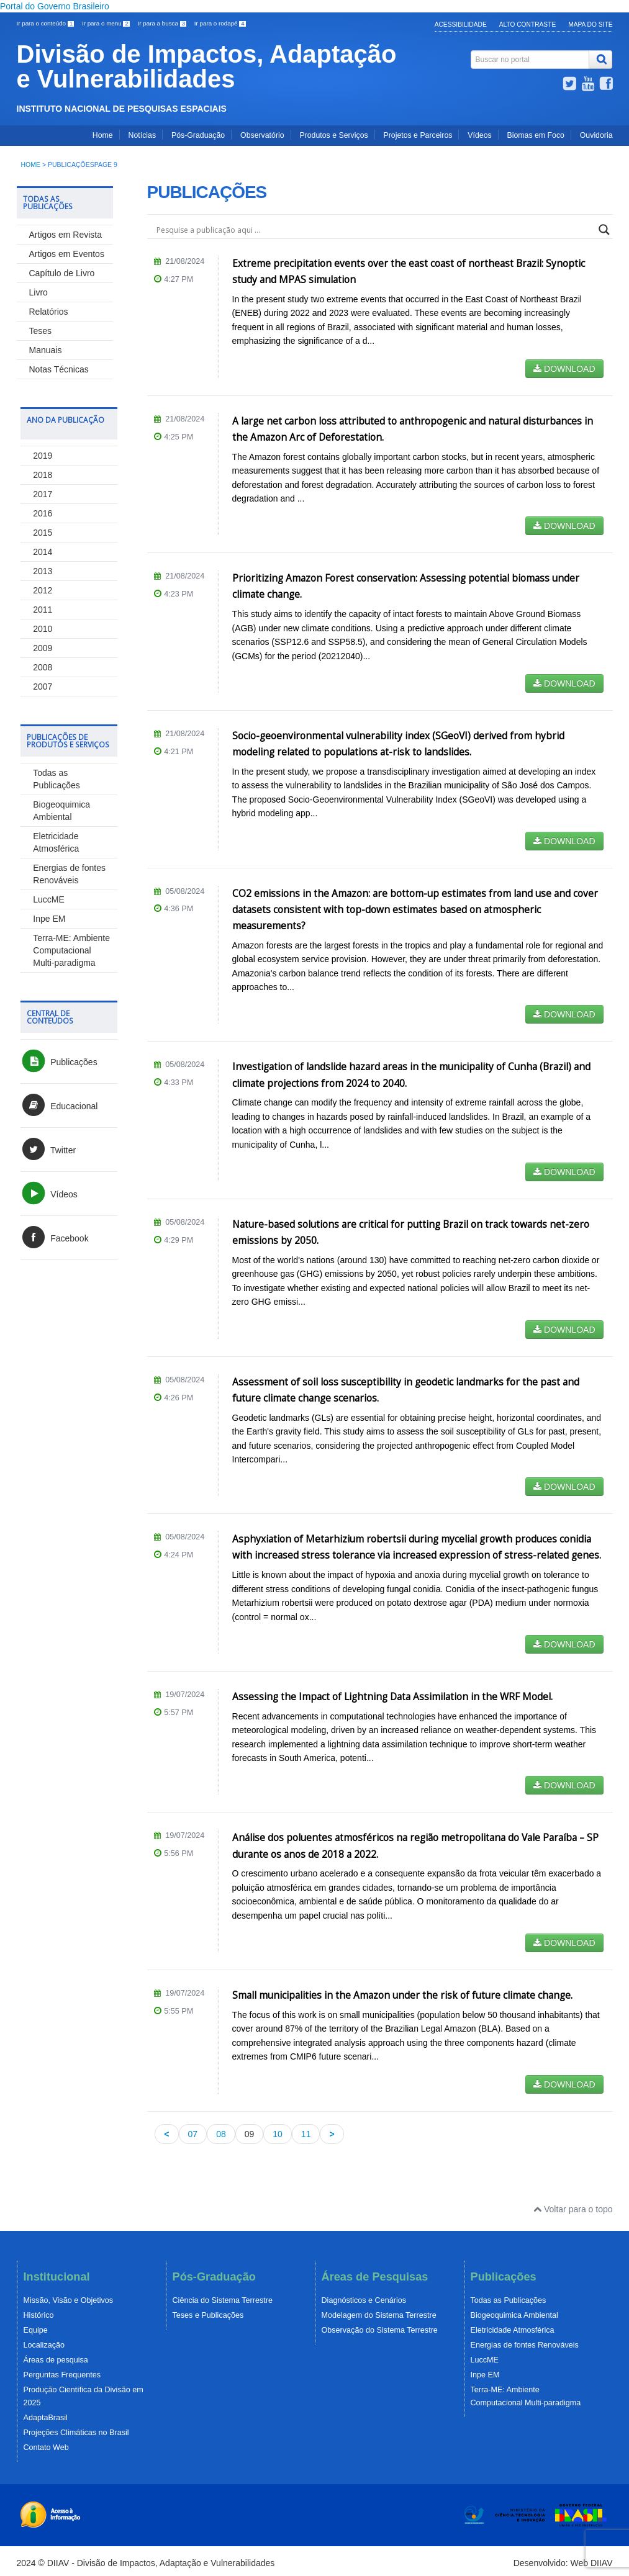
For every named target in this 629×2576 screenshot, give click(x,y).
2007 (42, 686)
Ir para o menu (107, 23)
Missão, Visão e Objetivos (69, 2300)
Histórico (39, 2315)
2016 (42, 513)
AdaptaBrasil (46, 2417)
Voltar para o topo (572, 2209)
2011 (42, 610)
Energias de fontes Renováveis (525, 2345)
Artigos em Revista (65, 235)
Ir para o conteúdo (46, 23)
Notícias (142, 135)
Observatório (262, 135)
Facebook (54, 1238)
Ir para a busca (163, 23)
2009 (42, 648)
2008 (42, 667)
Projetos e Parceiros (418, 135)
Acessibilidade (461, 24)
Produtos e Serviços (333, 135)
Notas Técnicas (59, 369)
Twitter (48, 1150)
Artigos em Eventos (66, 254)
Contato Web (46, 2447)
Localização (44, 2345)
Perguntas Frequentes (62, 2375)
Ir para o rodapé (220, 23)
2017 (42, 494)
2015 (42, 533)
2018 (42, 475)
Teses (40, 331)
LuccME (49, 899)
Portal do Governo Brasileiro (54, 6)
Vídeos (479, 135)
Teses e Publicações (208, 2315)
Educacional (58, 1106)
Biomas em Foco (535, 135)
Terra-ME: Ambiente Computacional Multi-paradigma (71, 950)
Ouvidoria (596, 135)
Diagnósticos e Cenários (364, 2300)
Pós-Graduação (198, 135)
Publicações (58, 1062)
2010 (42, 629)
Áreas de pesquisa (56, 2360)
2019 (42, 456)
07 (193, 2134)
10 (278, 2134)
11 (306, 2134)
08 (221, 2134)
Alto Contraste (527, 24)
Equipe (36, 2330)
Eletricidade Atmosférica (512, 2330)
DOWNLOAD (564, 369)
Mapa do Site (590, 24)
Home (103, 135)
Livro (38, 292)
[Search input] (374, 229)
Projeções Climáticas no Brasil (76, 2432)
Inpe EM (49, 919)
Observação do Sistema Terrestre (380, 2330)
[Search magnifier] (604, 229)
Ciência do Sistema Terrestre (223, 2300)
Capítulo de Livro (62, 273)
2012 (42, 590)
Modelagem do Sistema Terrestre (379, 2315)
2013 (42, 571)
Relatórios (48, 312)
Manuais (45, 350)
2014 (42, 552)
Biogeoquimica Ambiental (514, 2315)
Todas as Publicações (508, 2300)
